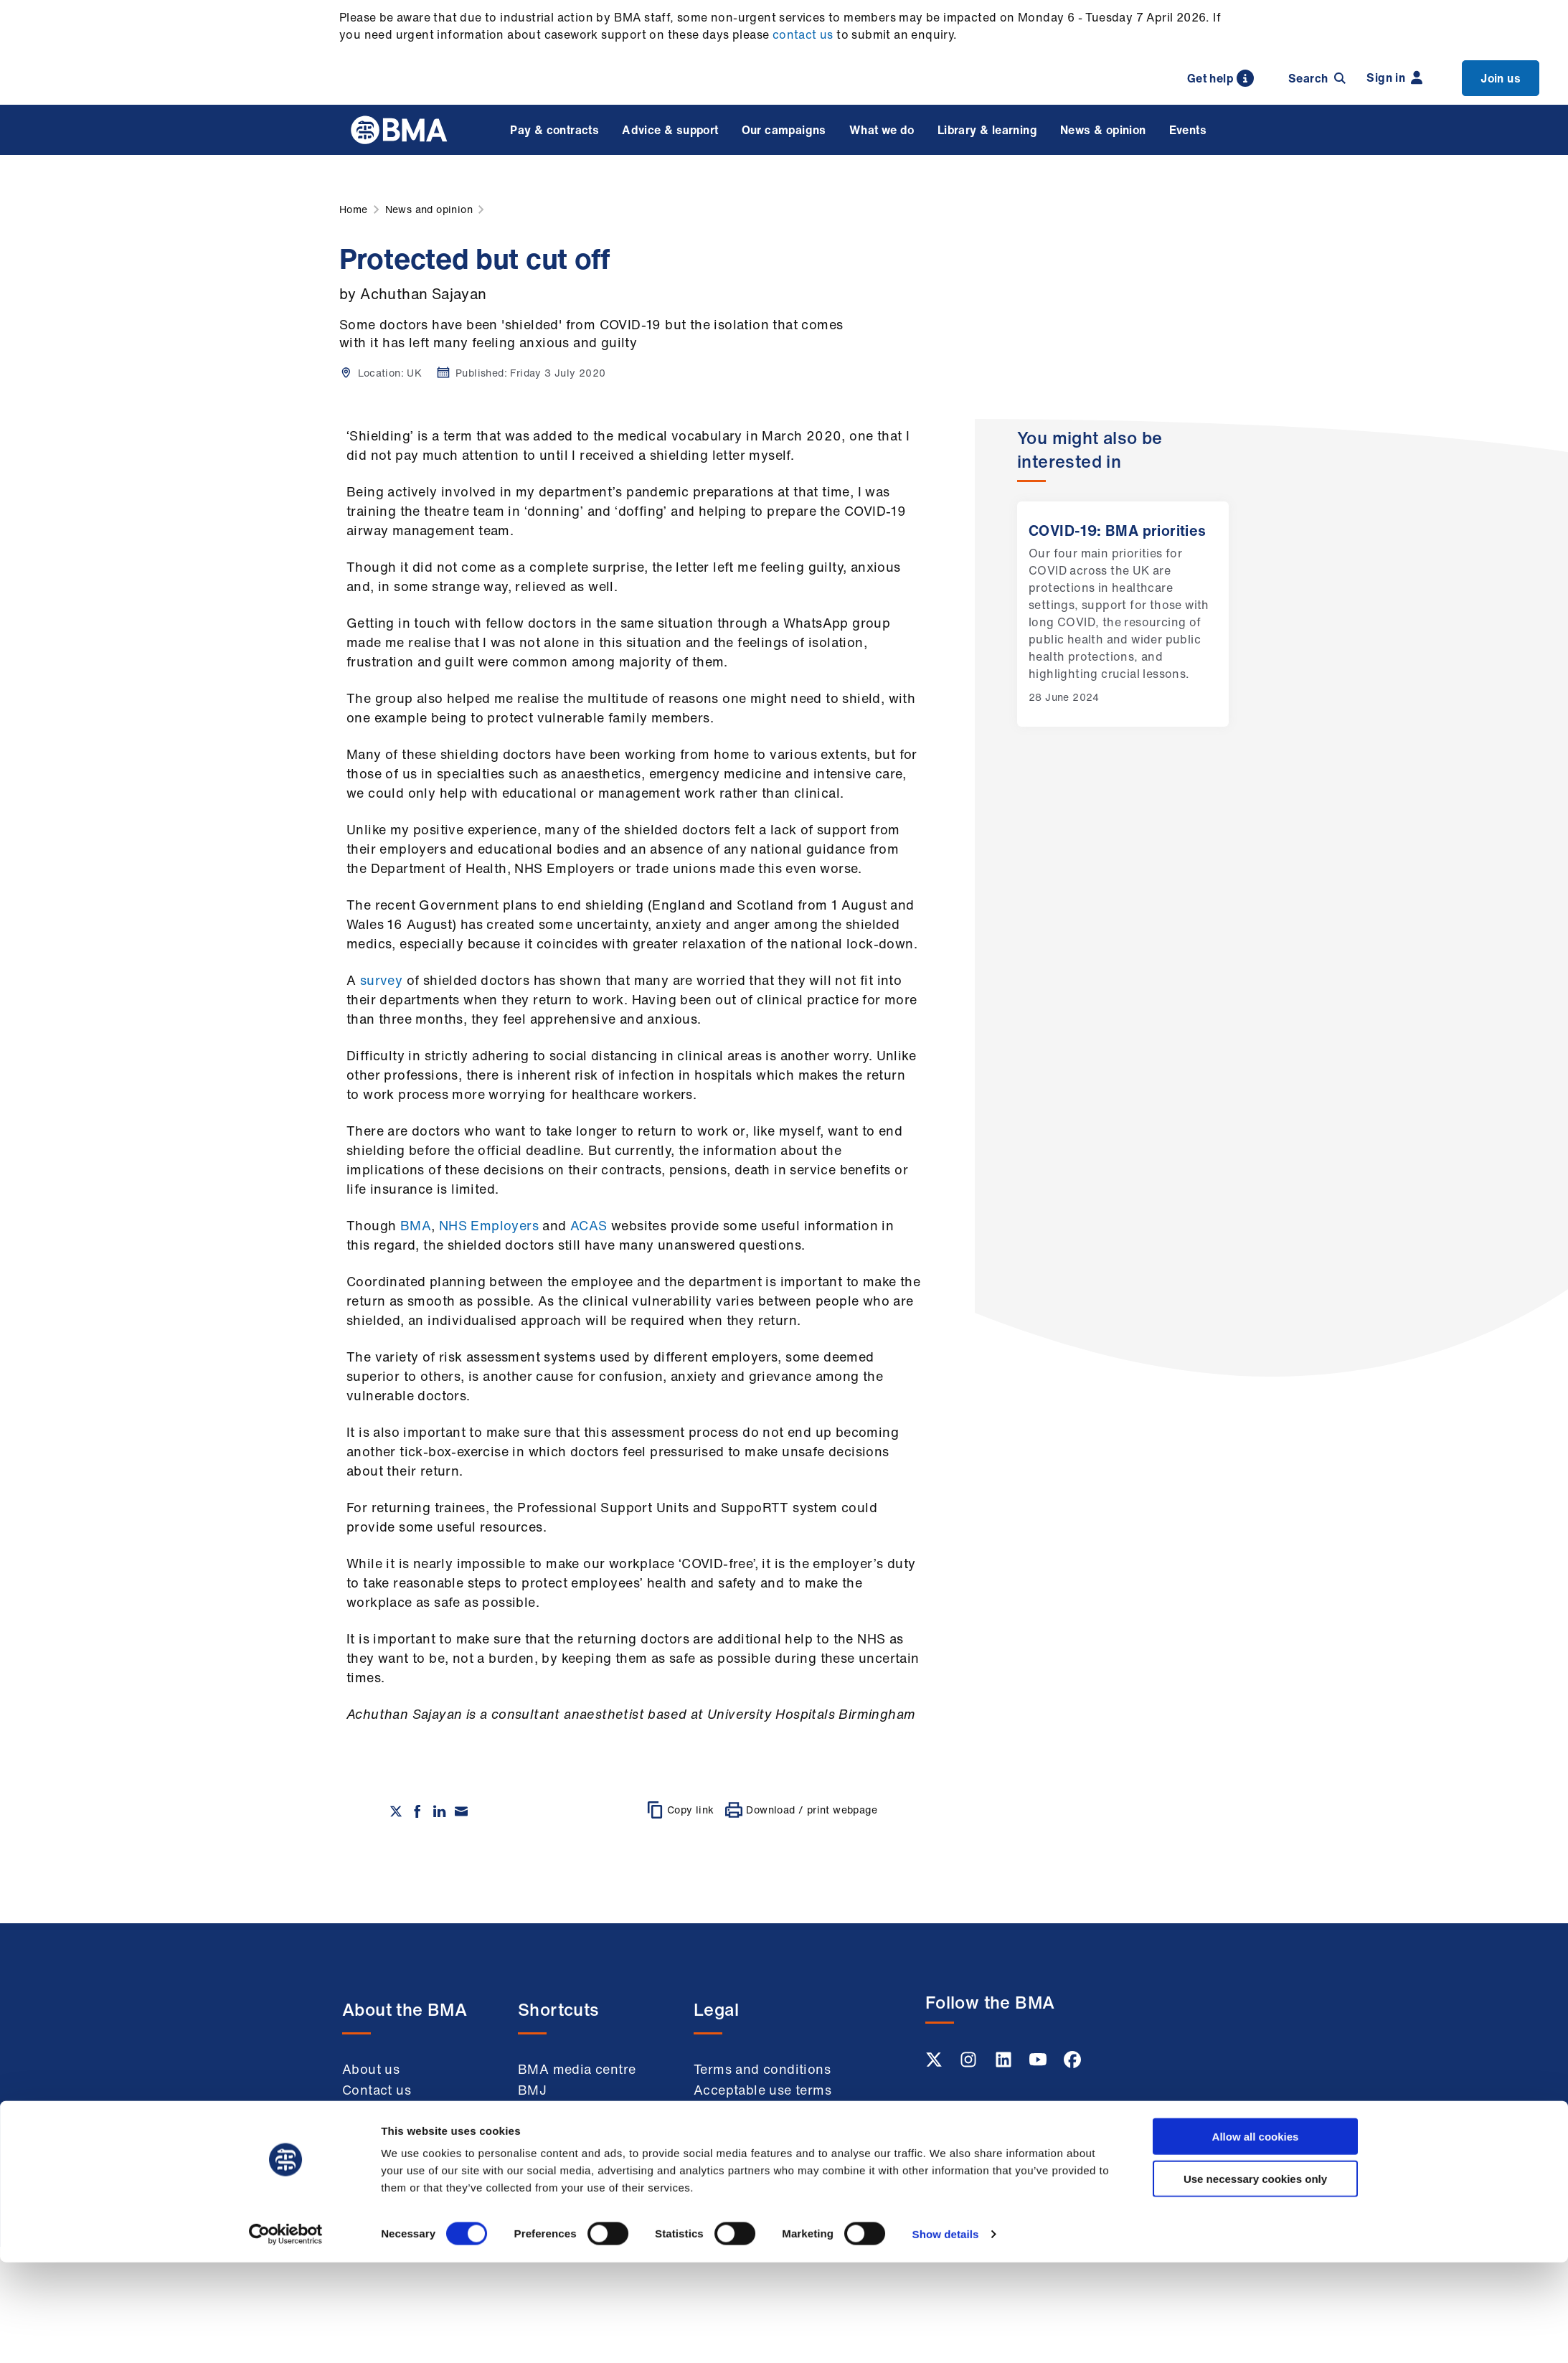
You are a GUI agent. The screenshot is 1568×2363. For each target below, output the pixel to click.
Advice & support (670, 129)
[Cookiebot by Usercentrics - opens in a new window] (286, 2335)
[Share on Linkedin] (439, 1811)
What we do (882, 129)
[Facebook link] (1072, 2063)
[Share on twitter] (395, 1811)
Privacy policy (739, 2110)
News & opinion (1103, 129)
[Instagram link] (970, 2063)
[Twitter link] (935, 2063)
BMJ (532, 2089)
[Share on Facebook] (417, 1811)
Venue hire (552, 2131)
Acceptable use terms (762, 2089)
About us (371, 2069)
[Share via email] (461, 1811)
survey (381, 980)
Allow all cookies (1255, 2237)
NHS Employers (489, 1225)
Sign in (1394, 77)
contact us (803, 34)
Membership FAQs (400, 2131)
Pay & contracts (554, 129)
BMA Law (548, 2110)
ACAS (589, 1225)
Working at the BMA (406, 2152)
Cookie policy (737, 2131)
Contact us (376, 2089)
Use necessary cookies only (1255, 2279)
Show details (945, 2335)
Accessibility (734, 2192)
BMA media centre (577, 2069)
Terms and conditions (762, 2069)
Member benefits (395, 2110)
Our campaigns (784, 129)
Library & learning (987, 129)
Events (1187, 129)
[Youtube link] (1039, 2063)
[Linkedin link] (1005, 2063)
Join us (1500, 78)
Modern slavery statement (743, 2162)
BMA (415, 1225)
